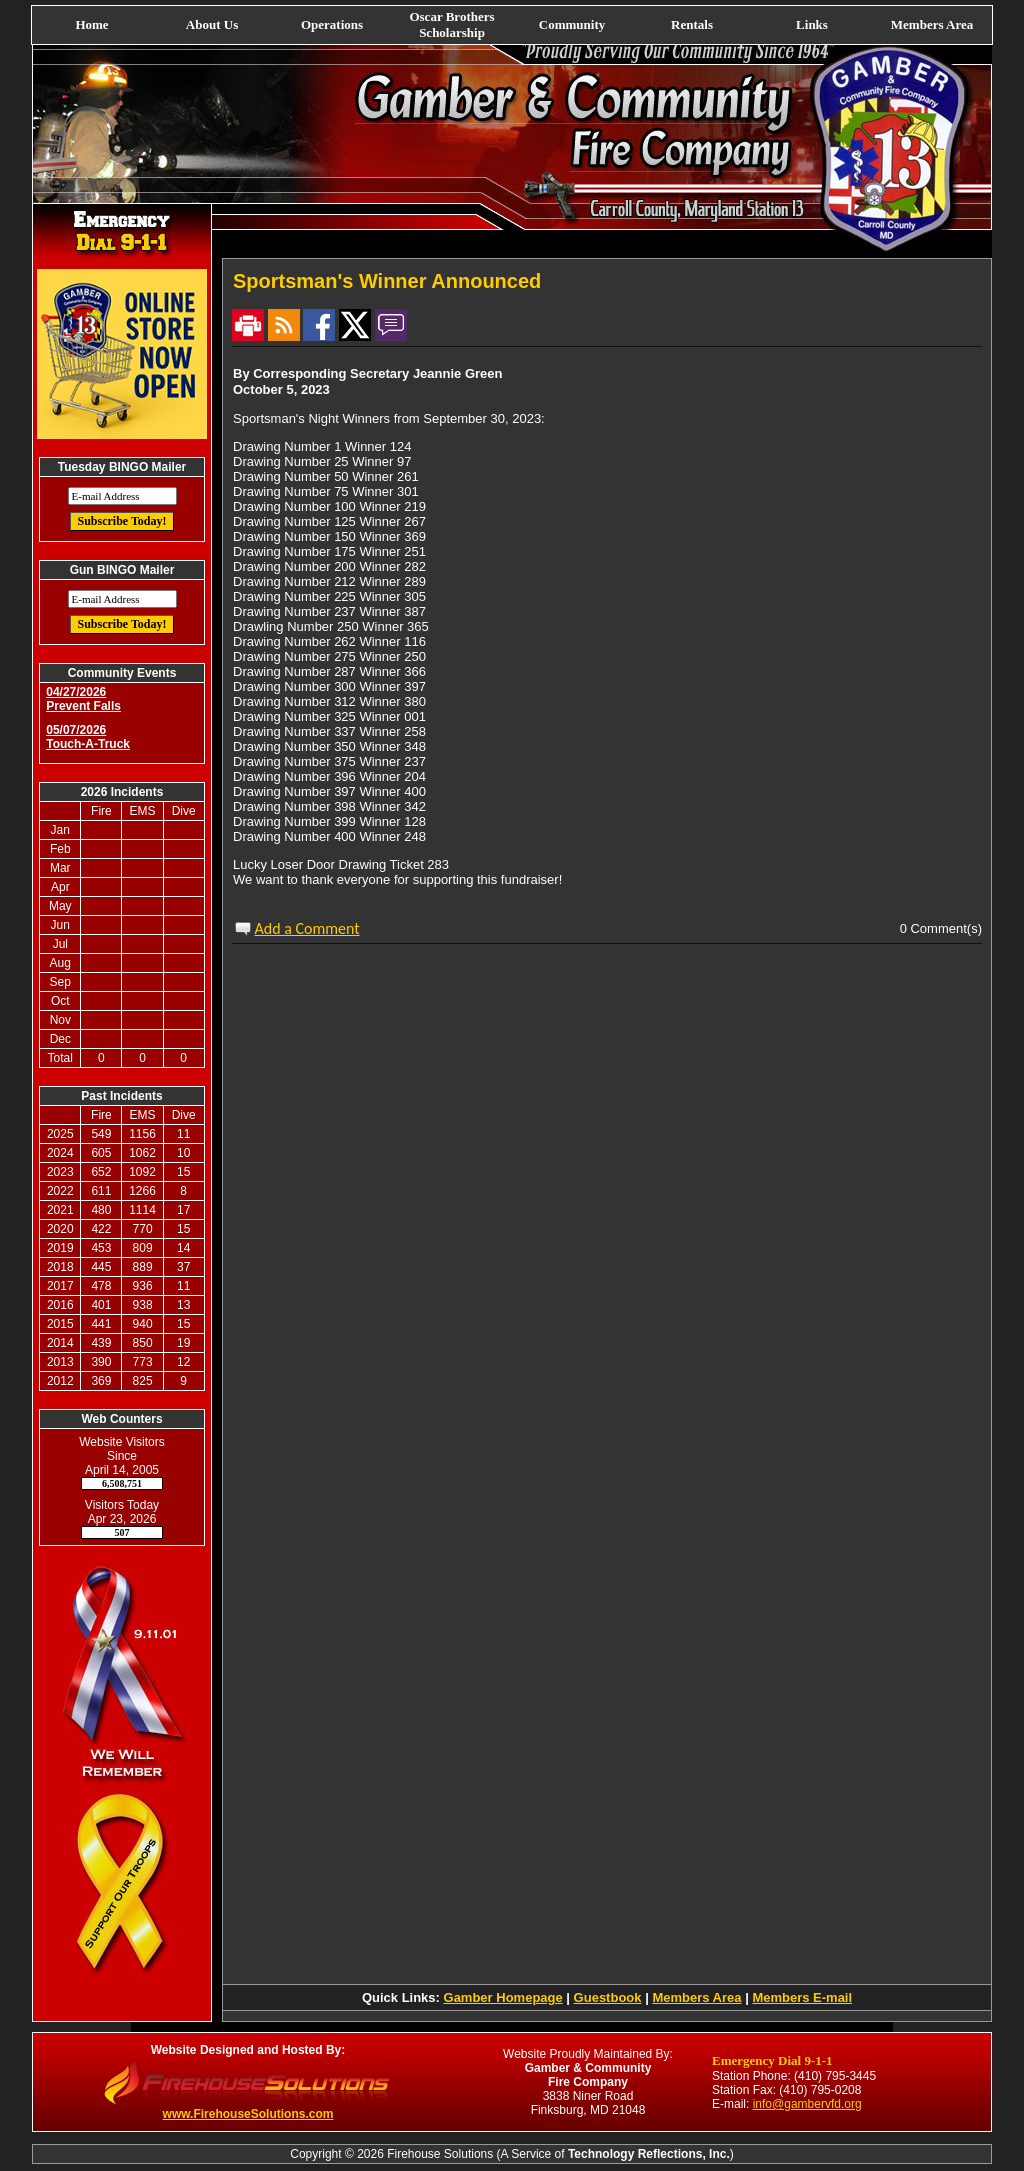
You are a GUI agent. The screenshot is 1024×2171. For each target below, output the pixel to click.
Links (812, 24)
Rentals (692, 24)
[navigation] (512, 25)
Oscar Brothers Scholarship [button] (451, 24)
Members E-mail (802, 1997)
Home (91, 24)
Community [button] (572, 24)
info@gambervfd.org (807, 2104)
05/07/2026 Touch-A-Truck (88, 737)
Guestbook (608, 1997)
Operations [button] (332, 24)
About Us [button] (212, 24)
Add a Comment (307, 928)
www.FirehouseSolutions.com (248, 2114)
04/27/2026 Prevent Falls (83, 699)
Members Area (932, 24)
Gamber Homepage (503, 1997)
